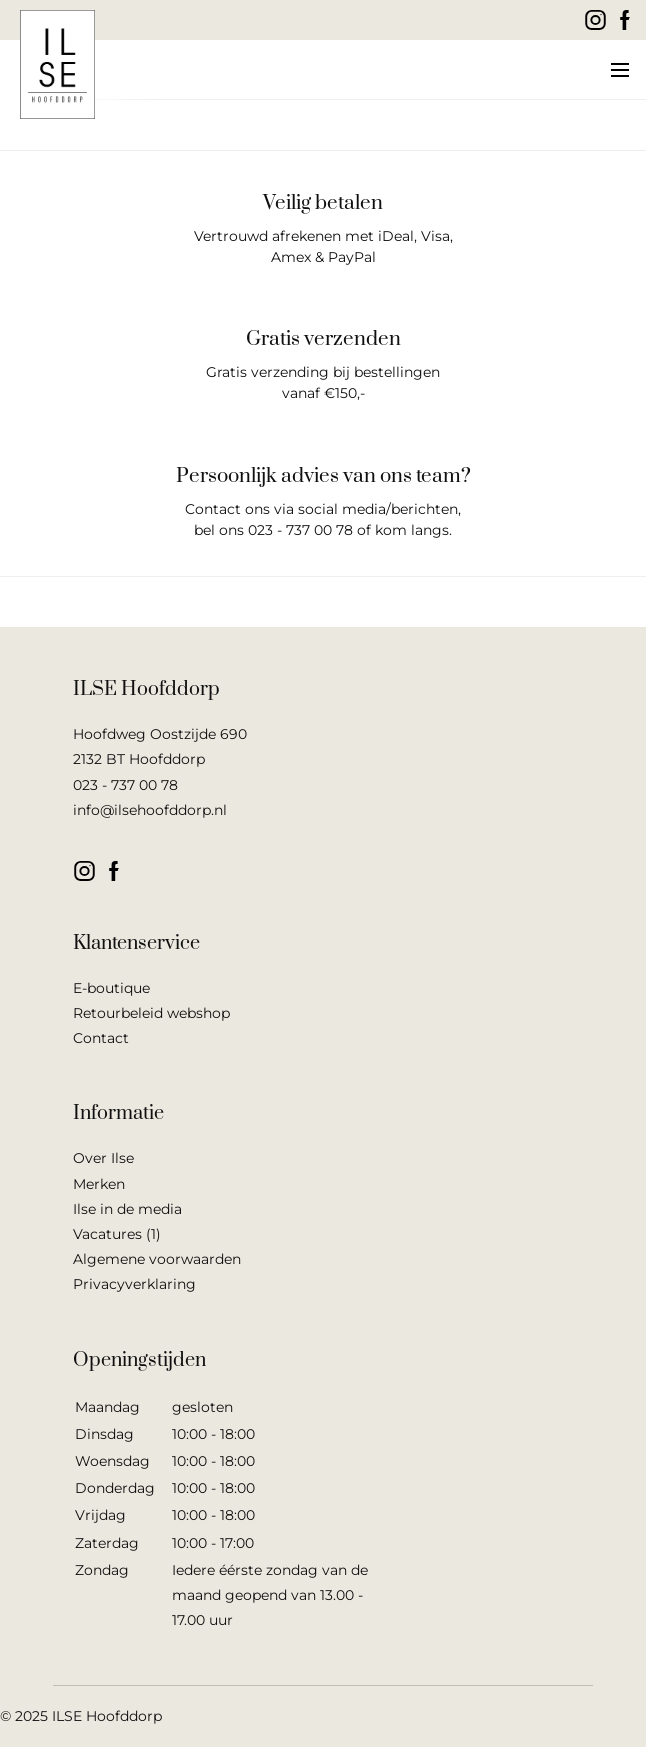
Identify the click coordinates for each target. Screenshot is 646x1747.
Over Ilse (103, 1158)
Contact (101, 1038)
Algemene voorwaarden (157, 1259)
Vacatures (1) (117, 1234)
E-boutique (111, 988)
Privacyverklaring (134, 1284)
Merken (99, 1184)
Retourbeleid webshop (151, 1013)
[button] (618, 70)
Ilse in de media (127, 1209)
